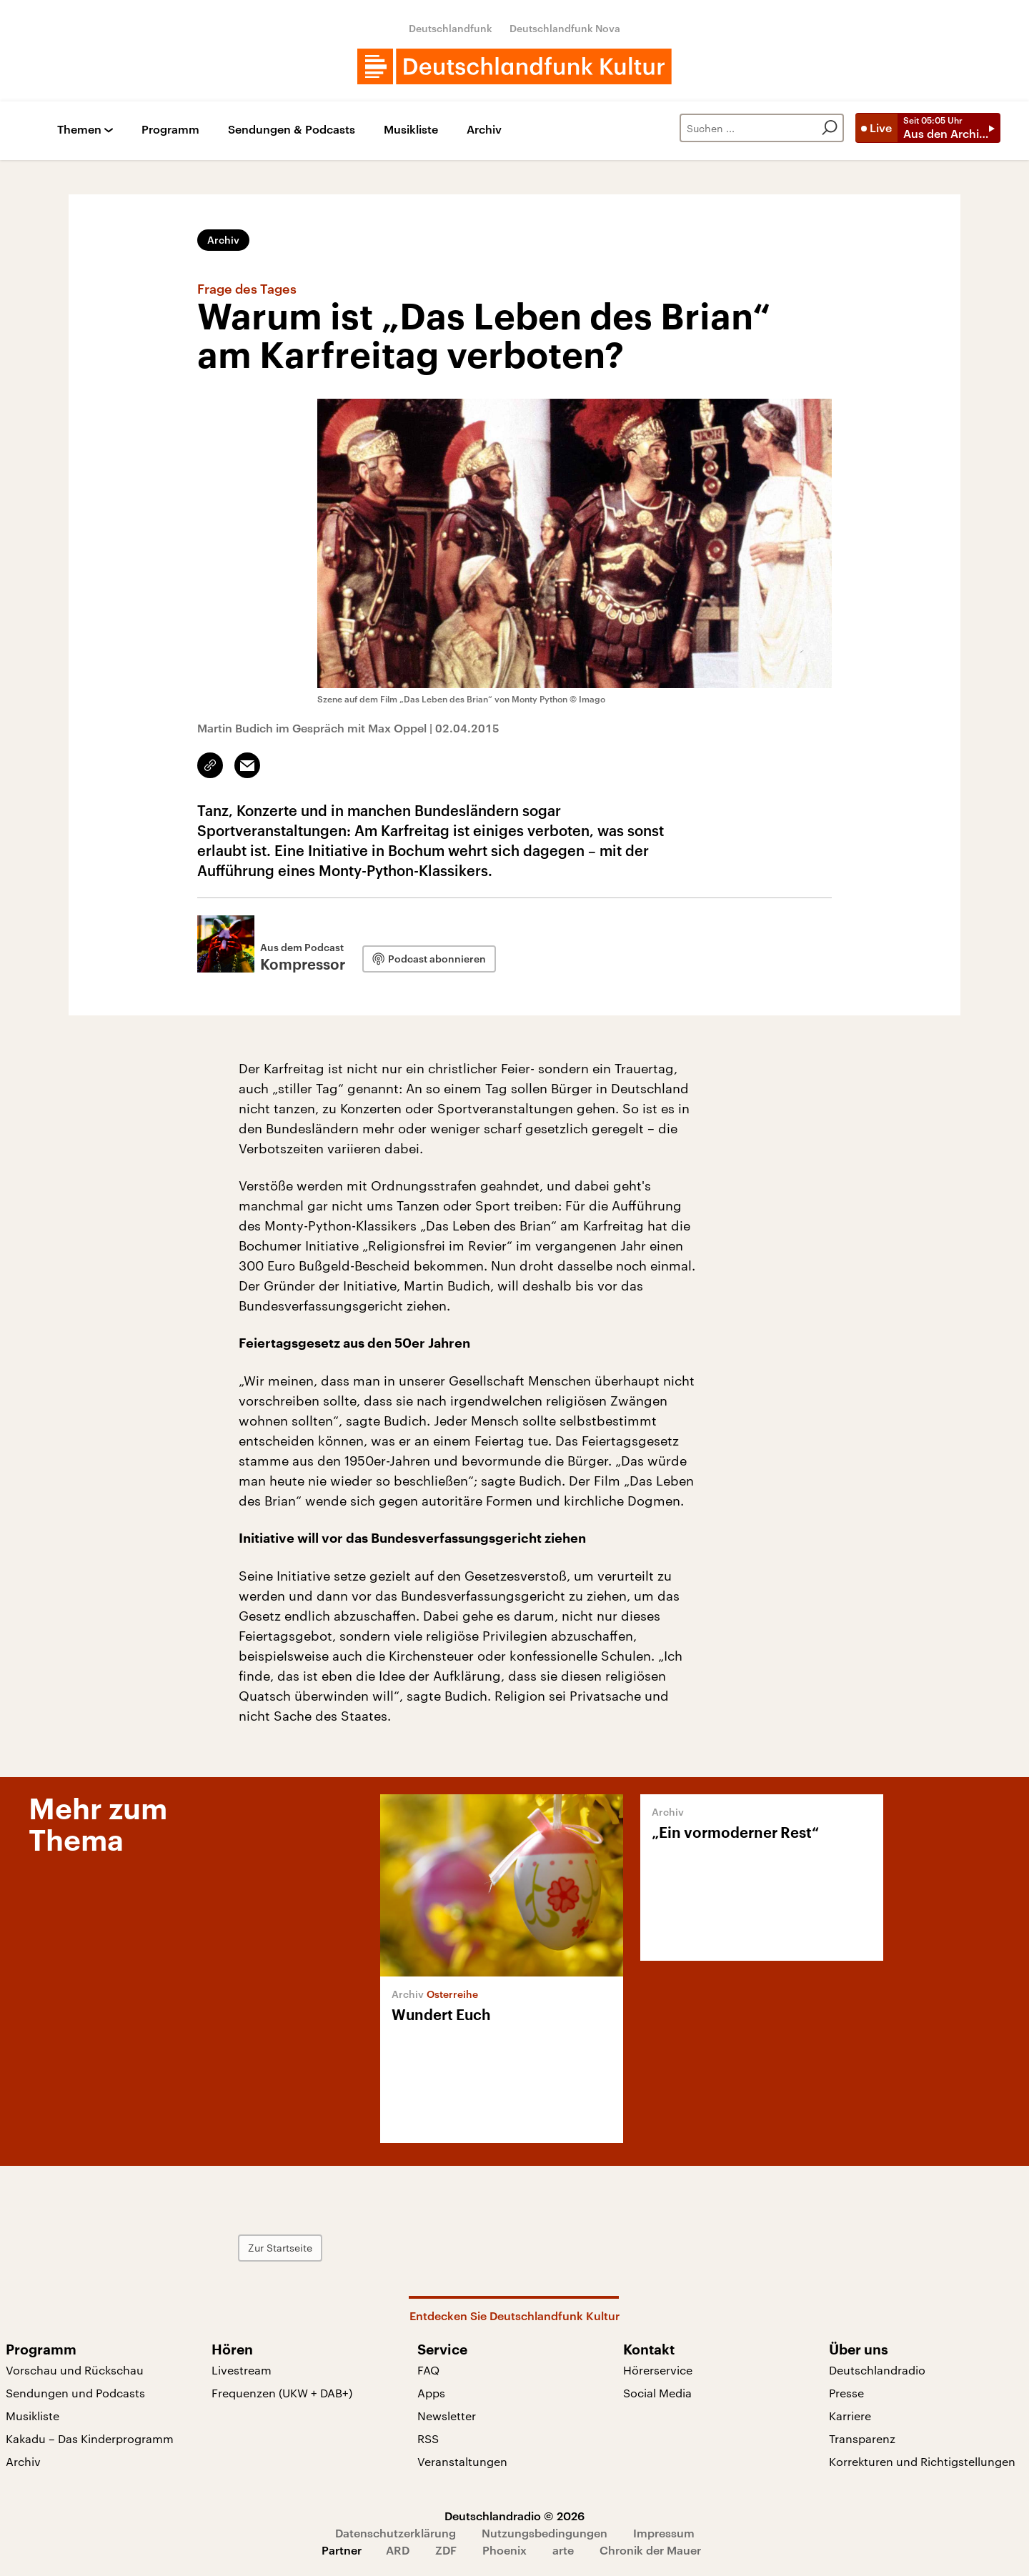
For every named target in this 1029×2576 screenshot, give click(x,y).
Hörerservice (657, 2370)
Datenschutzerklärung (395, 2533)
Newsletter (446, 2415)
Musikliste (411, 130)
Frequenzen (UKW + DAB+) (282, 2393)
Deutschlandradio (877, 2370)
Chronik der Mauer (650, 2550)
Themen (79, 130)
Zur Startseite (280, 2248)
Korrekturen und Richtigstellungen (922, 2461)
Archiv (484, 130)
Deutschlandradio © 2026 (514, 2515)
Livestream (242, 2370)
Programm (170, 130)
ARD (397, 2550)
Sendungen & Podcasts (291, 130)
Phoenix (504, 2550)
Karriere (850, 2415)
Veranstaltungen (462, 2461)
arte (563, 2550)
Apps (431, 2393)
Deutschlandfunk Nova (564, 28)
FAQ (428, 2370)
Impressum (664, 2533)
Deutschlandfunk (450, 28)
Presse (846, 2393)
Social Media (657, 2393)
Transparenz (862, 2438)
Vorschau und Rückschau (75, 2370)
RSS (428, 2438)
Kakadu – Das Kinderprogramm (90, 2438)
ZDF (446, 2550)
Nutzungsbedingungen (544, 2533)
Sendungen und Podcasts (75, 2393)
